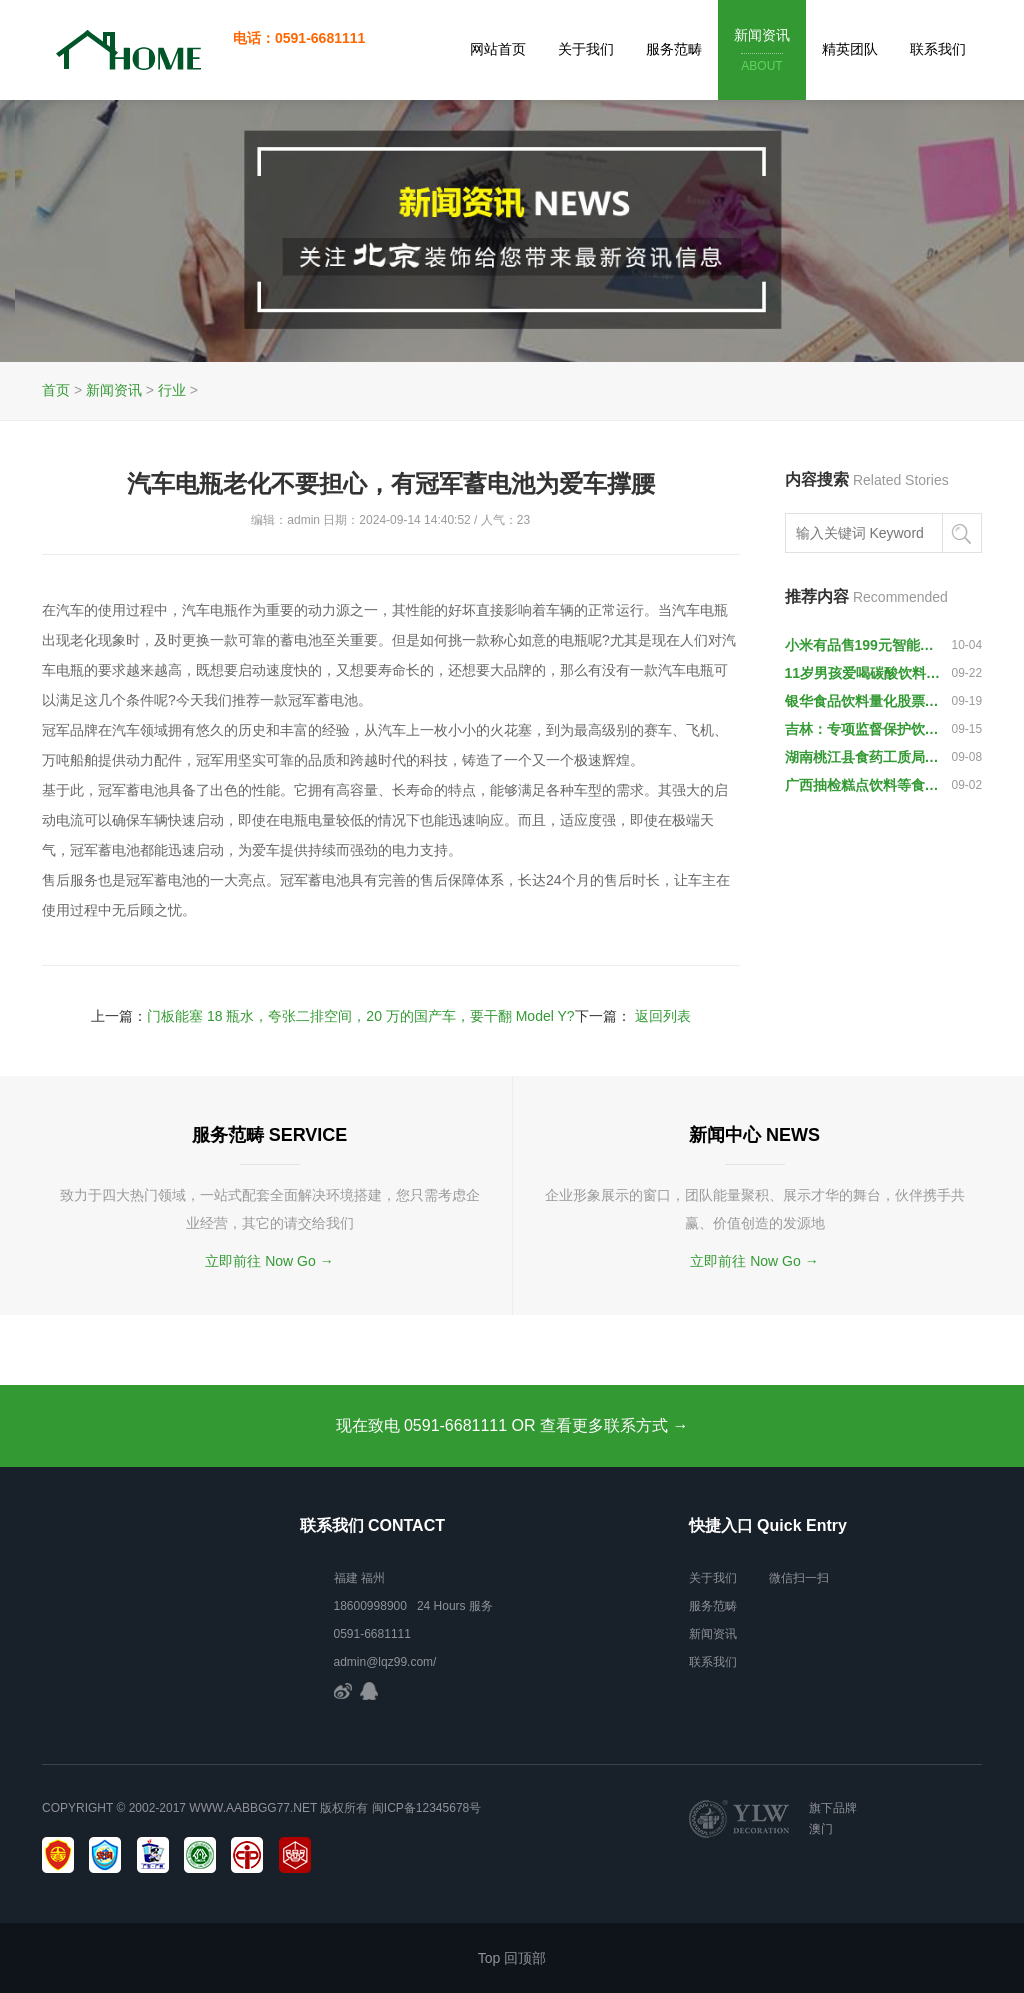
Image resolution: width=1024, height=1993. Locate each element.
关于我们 (586, 49)
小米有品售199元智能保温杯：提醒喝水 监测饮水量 (864, 645)
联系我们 (938, 49)
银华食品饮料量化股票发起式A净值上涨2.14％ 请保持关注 (864, 701)
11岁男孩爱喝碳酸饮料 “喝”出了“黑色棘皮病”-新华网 (864, 673)
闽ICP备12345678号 (426, 1808)
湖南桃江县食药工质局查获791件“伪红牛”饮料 (864, 757)
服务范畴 (674, 49)
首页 (56, 390)
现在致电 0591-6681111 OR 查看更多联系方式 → (512, 1425)
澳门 (821, 1829)
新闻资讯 (762, 51)
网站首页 (498, 49)
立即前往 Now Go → (269, 1261)
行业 (172, 390)
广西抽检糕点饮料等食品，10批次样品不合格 (864, 785)
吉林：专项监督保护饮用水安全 (864, 729)
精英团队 (850, 49)
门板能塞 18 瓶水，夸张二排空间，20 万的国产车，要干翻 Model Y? (361, 1016)
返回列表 (663, 1016)
